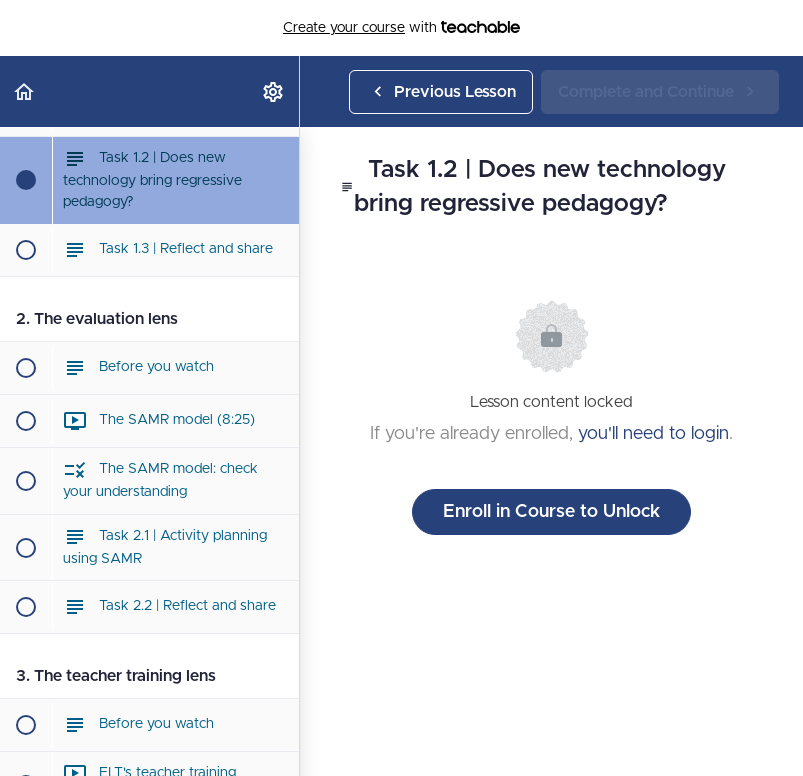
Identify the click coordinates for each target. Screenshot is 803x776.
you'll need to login (653, 434)
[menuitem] (274, 91)
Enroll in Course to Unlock (551, 512)
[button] (25, 91)
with (401, 28)
